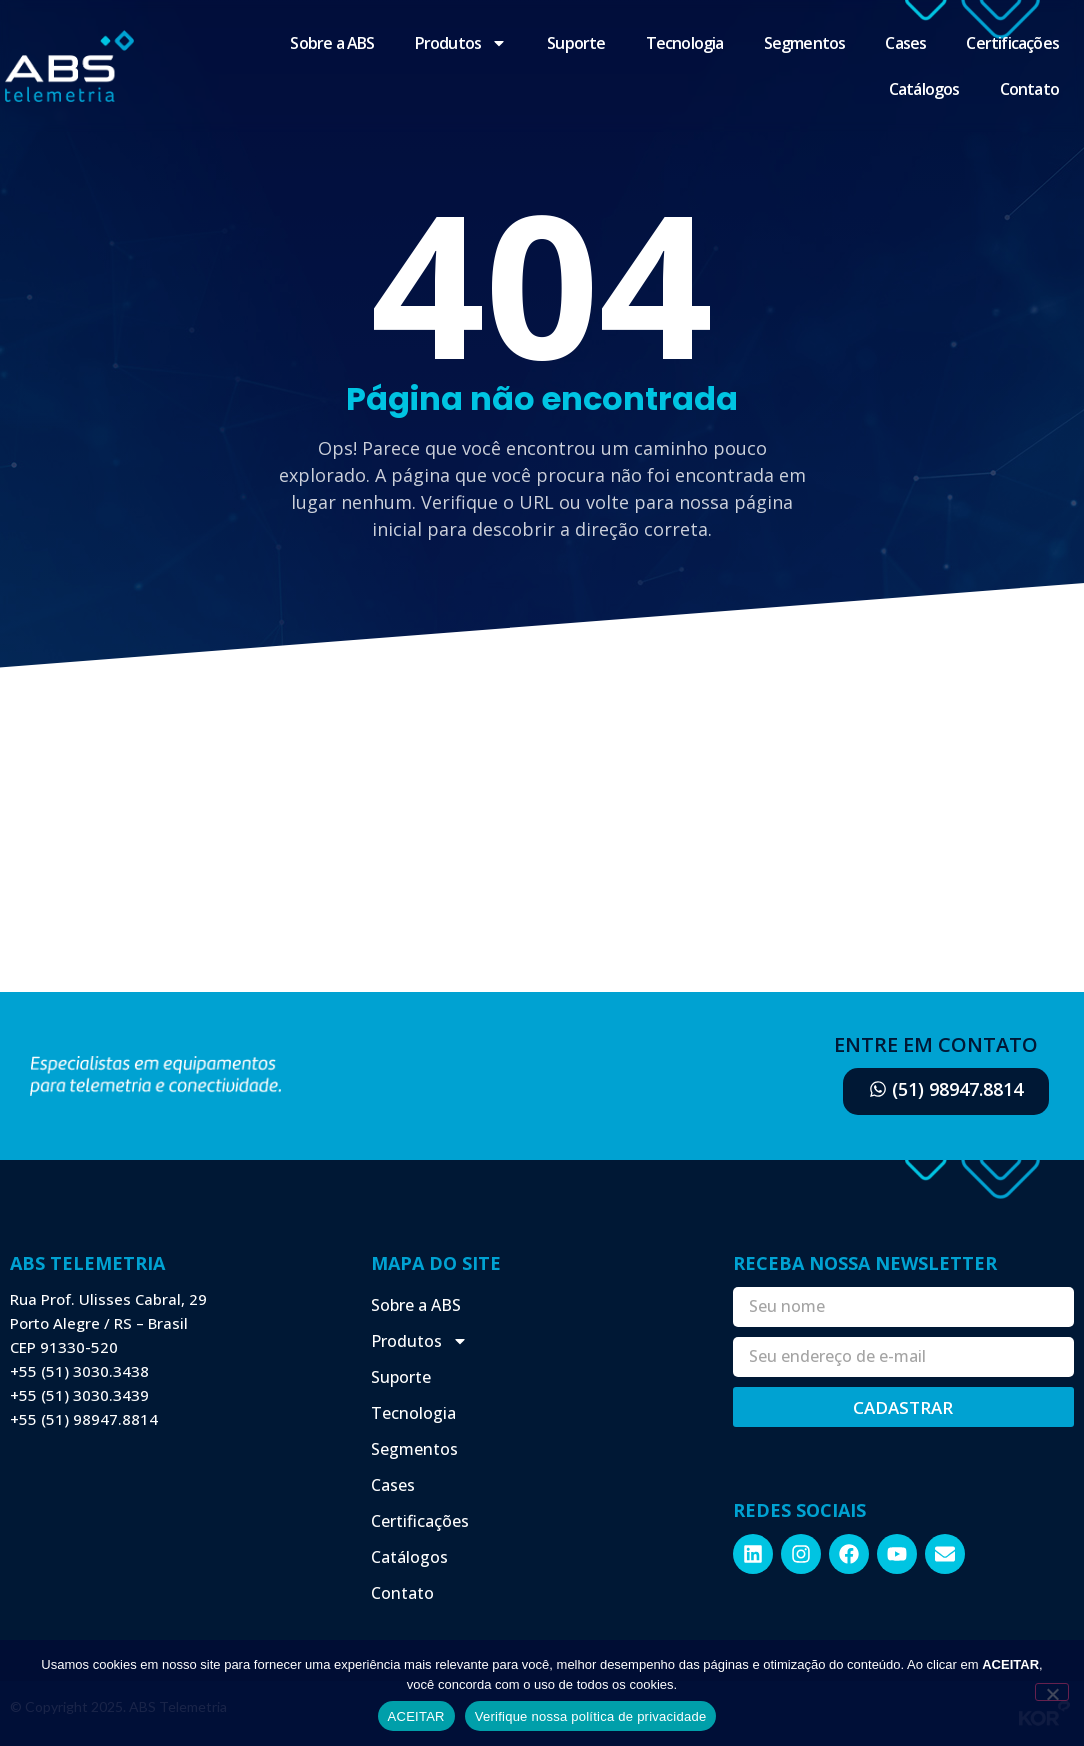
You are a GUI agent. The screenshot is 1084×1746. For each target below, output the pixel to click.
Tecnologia (685, 43)
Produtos (461, 43)
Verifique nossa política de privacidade (591, 1716)
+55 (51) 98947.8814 (84, 1419)
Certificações (1012, 43)
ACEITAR (416, 1716)
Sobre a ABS (332, 43)
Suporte (576, 43)
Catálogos (924, 89)
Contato (1029, 89)
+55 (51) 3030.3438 (79, 1371)
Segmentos (805, 43)
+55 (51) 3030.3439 (79, 1395)
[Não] (1052, 1692)
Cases (905, 43)
